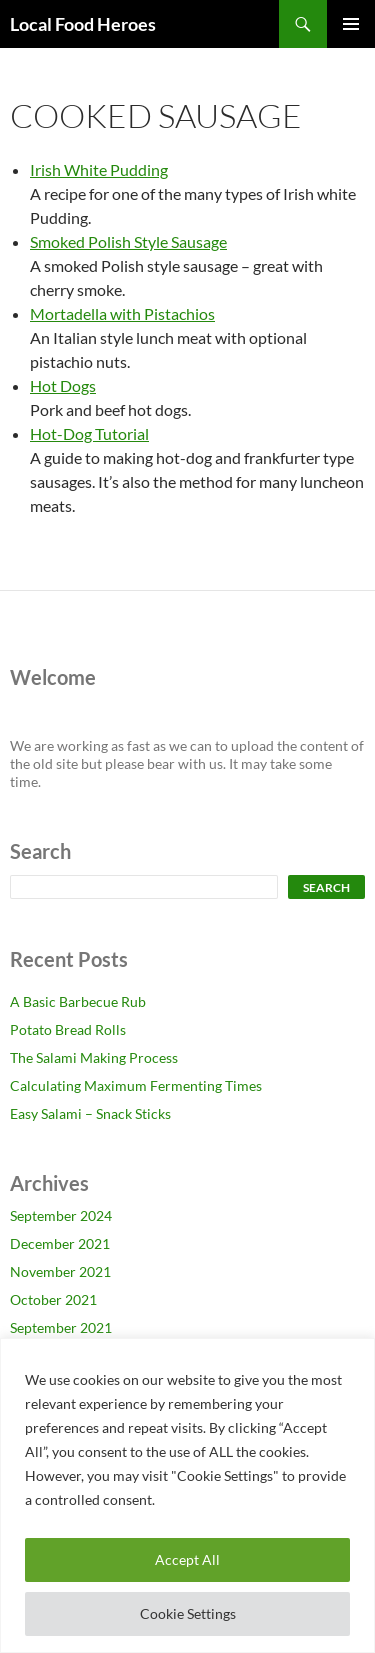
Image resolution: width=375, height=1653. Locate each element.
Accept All (187, 1559)
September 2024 (61, 1215)
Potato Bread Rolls (68, 1029)
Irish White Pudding (99, 169)
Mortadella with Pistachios (122, 313)
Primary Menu (351, 24)
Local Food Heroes (83, 24)
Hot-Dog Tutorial (89, 433)
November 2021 (60, 1271)
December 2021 (60, 1243)
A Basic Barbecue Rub (78, 1001)
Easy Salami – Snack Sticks (90, 1113)
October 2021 (53, 1299)
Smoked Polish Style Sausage (128, 241)
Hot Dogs (63, 385)
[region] (187, 1495)
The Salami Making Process (94, 1057)
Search (326, 887)
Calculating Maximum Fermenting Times (136, 1085)
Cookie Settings (188, 1613)
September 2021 (61, 1327)
